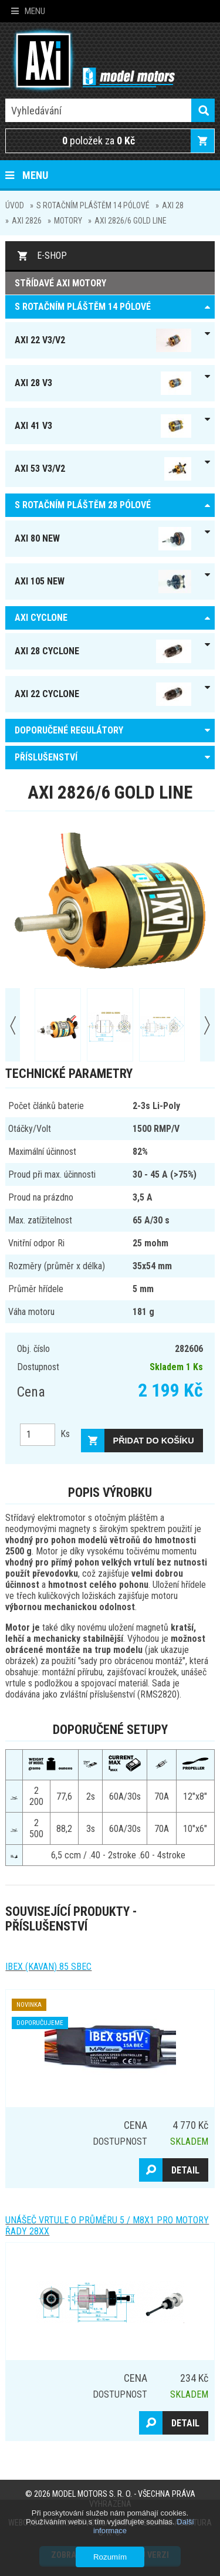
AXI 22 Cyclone (103, 694)
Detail (185, 2170)
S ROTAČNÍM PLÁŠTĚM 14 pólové (93, 205)
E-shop (52, 255)
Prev (12, 1024)
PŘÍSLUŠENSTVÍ (46, 757)
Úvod (14, 205)
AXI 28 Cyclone (103, 651)
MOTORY (68, 220)
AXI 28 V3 (103, 383)
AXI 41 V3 (103, 426)
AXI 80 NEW (103, 538)
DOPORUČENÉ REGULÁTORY (69, 730)
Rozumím (110, 2557)
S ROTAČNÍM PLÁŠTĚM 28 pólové (83, 505)
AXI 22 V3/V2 (103, 340)
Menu (28, 11)
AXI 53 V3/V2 (103, 469)
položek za (98, 140)
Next (207, 1024)
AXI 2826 (27, 220)
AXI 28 (173, 205)
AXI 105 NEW (103, 581)
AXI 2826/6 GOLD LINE (130, 220)
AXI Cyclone (41, 617)
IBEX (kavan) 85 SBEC (48, 1966)
